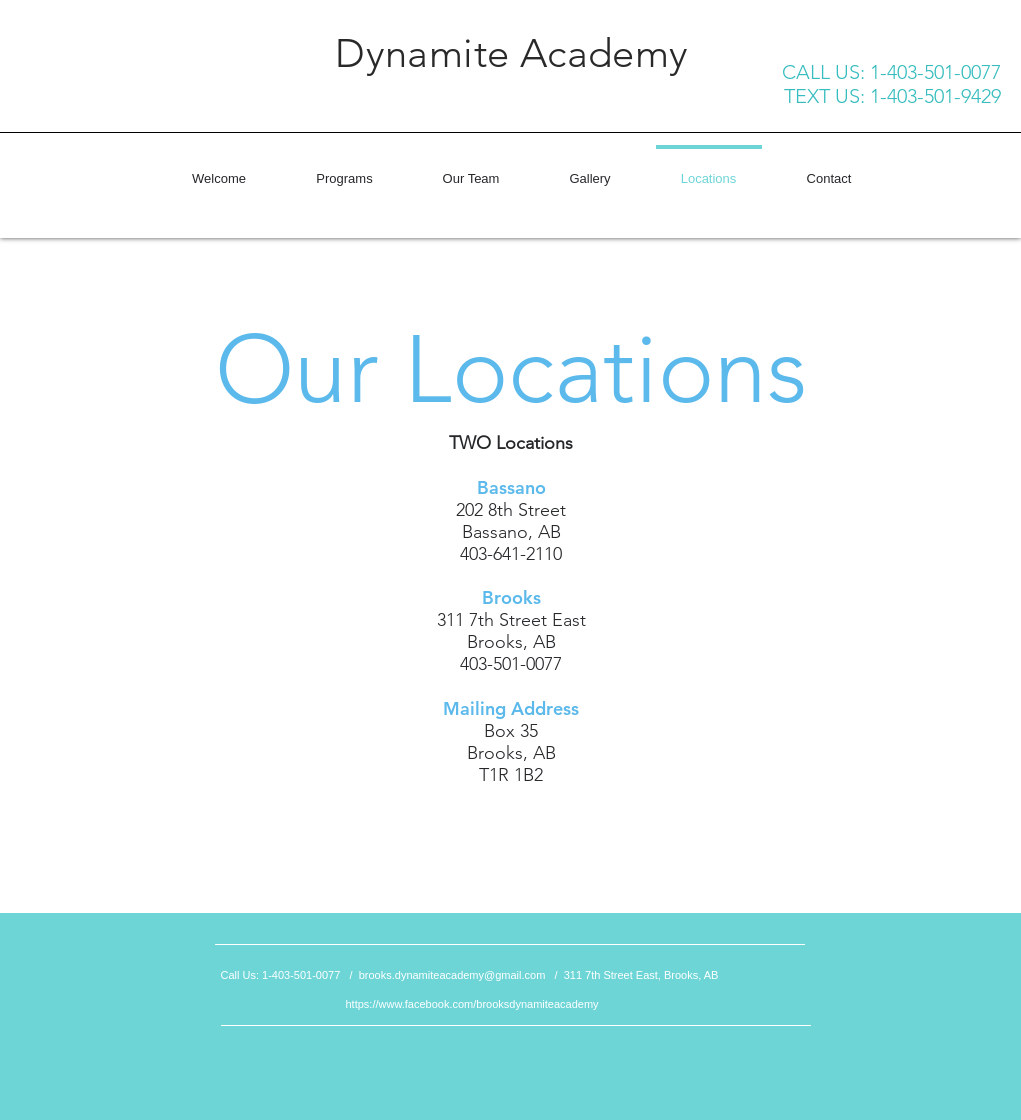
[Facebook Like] (146, 99)
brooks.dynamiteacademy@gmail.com (452, 975)
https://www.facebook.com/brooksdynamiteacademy (472, 1004)
